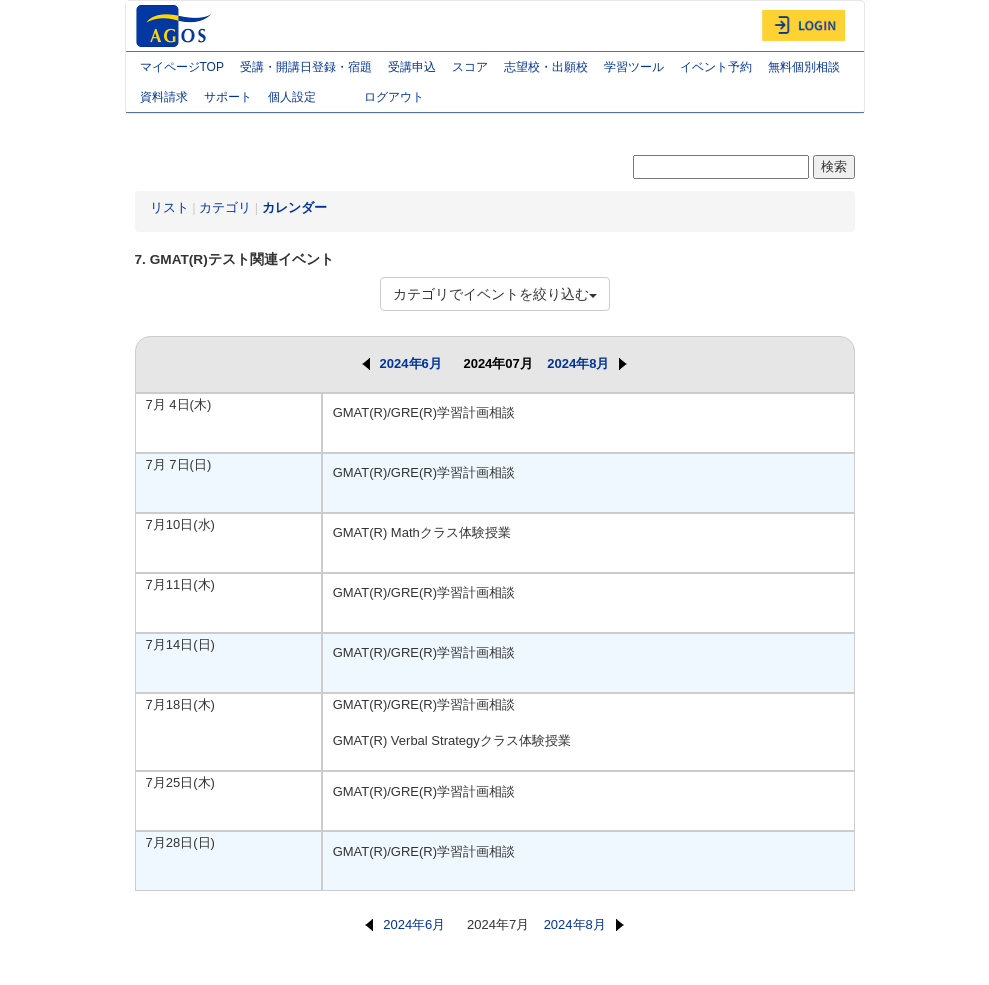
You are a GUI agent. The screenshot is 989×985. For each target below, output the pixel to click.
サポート (228, 97)
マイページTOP (182, 67)
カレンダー (294, 207)
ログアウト (394, 97)
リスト (169, 207)
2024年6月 (402, 363)
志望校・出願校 (546, 67)
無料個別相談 (804, 67)
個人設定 (308, 99)
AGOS (176, 26)
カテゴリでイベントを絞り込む (495, 294)
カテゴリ (225, 207)
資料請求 (164, 97)
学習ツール (634, 67)
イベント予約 (716, 67)
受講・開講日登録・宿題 (306, 67)
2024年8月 (587, 363)
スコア (470, 67)
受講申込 (412, 67)
